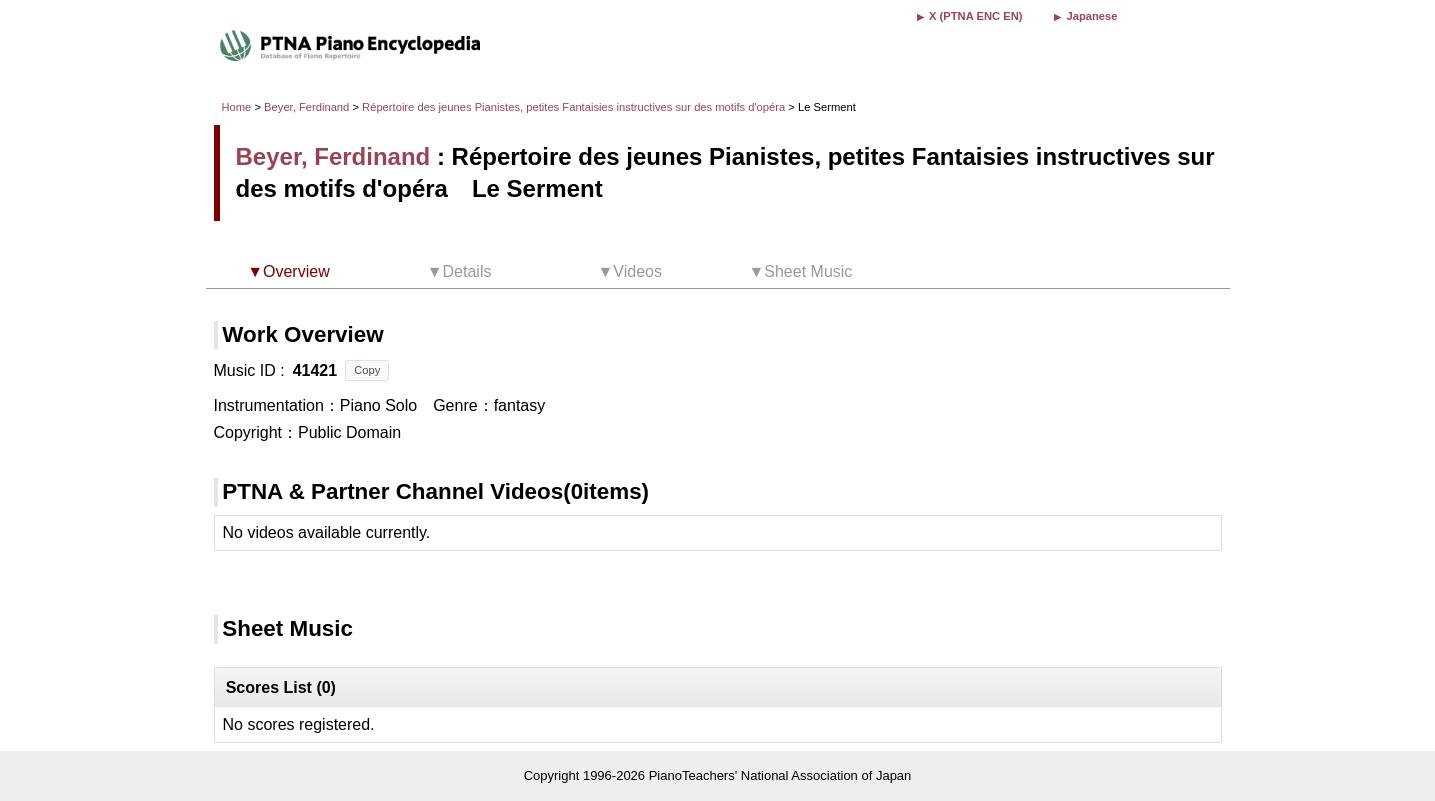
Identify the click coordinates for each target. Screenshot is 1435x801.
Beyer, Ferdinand (306, 107)
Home (237, 107)
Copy (367, 370)
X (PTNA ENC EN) (975, 16)
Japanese (1091, 16)
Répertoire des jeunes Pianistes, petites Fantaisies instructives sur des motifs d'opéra (575, 107)
